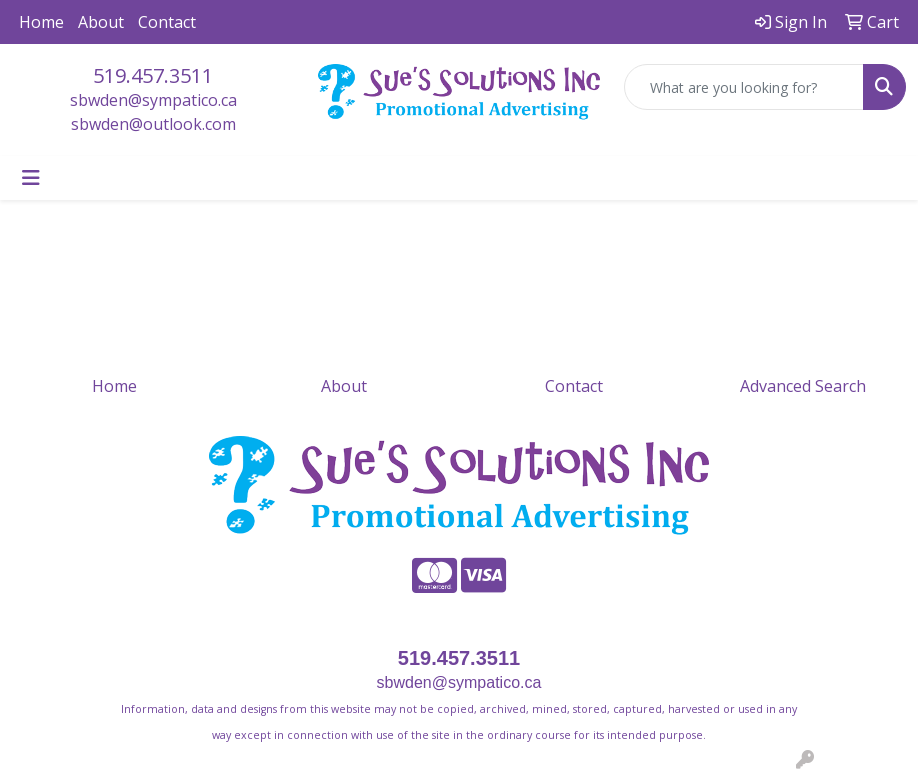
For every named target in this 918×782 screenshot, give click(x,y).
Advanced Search (803, 386)
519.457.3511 (153, 75)
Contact (167, 22)
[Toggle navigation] (31, 178)
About (101, 22)
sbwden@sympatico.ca (153, 100)
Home (41, 22)
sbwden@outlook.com (153, 124)
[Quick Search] (744, 87)
